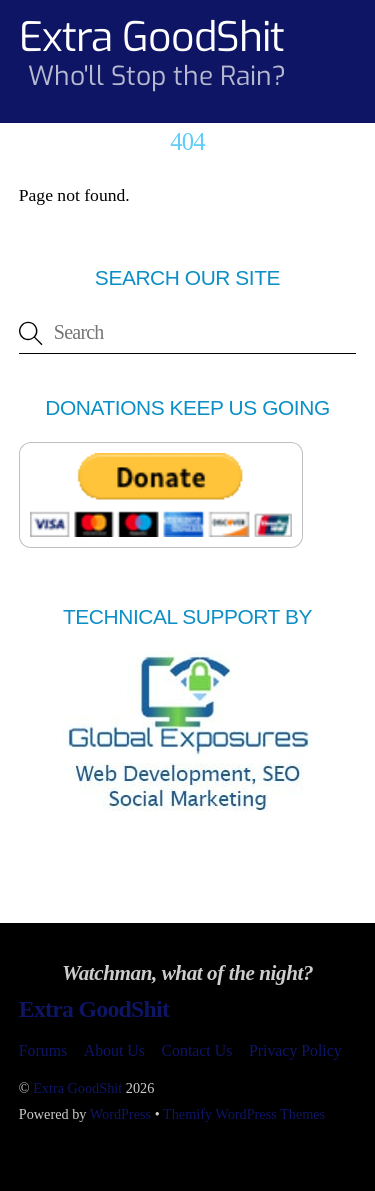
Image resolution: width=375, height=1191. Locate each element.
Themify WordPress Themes (244, 1114)
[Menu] (336, 27)
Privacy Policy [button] (295, 1050)
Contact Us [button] (197, 1050)
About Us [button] (114, 1050)
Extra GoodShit (77, 1088)
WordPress (120, 1114)
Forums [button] (43, 1050)
